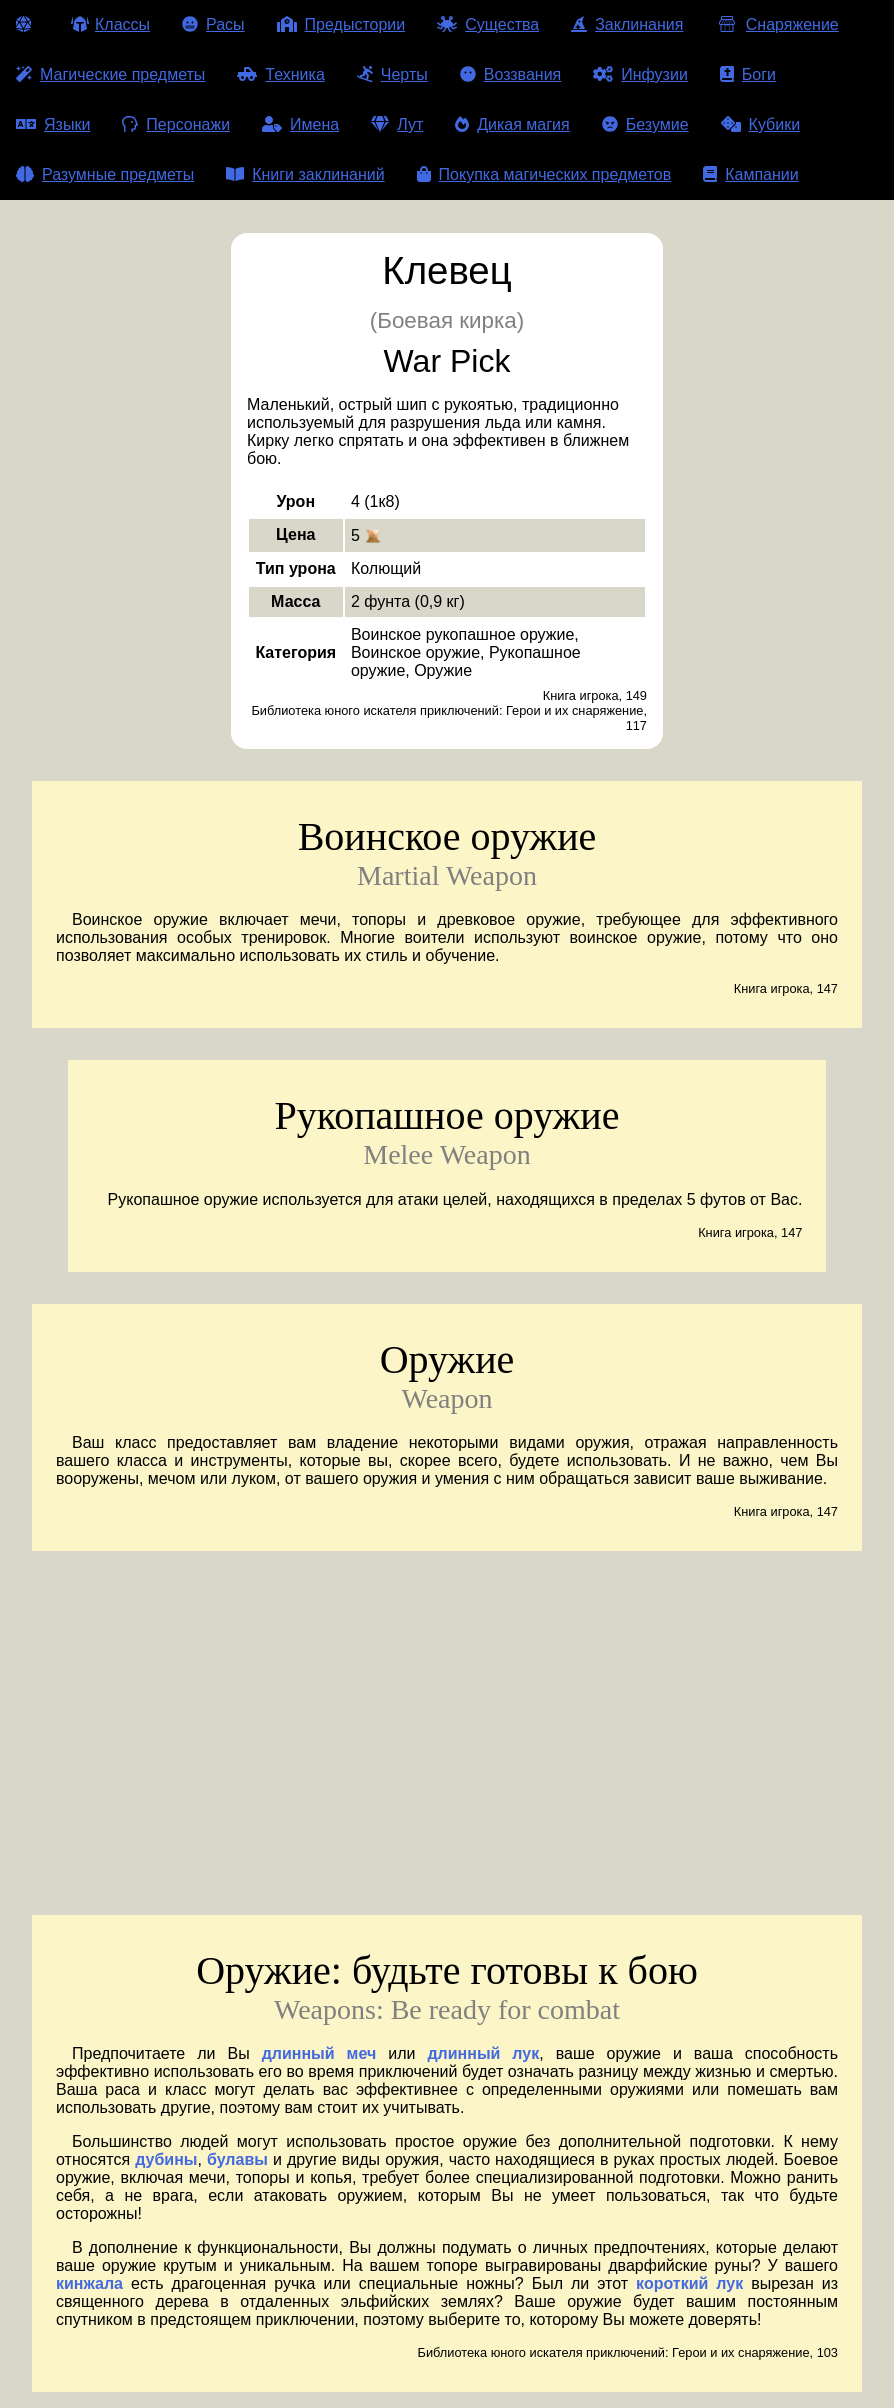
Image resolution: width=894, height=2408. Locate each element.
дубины (166, 2159)
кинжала (89, 2283)
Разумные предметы (105, 174)
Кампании (751, 174)
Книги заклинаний (305, 174)
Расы (213, 24)
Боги (748, 74)
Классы (110, 24)
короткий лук (689, 2283)
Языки (53, 124)
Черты (392, 74)
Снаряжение (776, 24)
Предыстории (341, 24)
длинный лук (483, 2053)
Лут (397, 124)
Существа (488, 24)
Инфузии (640, 74)
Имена (300, 124)
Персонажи (176, 124)
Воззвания (511, 74)
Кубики (761, 124)
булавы (237, 2159)
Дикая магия (512, 124)
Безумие (645, 124)
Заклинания (627, 24)
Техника (280, 74)
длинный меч (319, 2053)
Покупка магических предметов (544, 174)
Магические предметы (110, 74)
